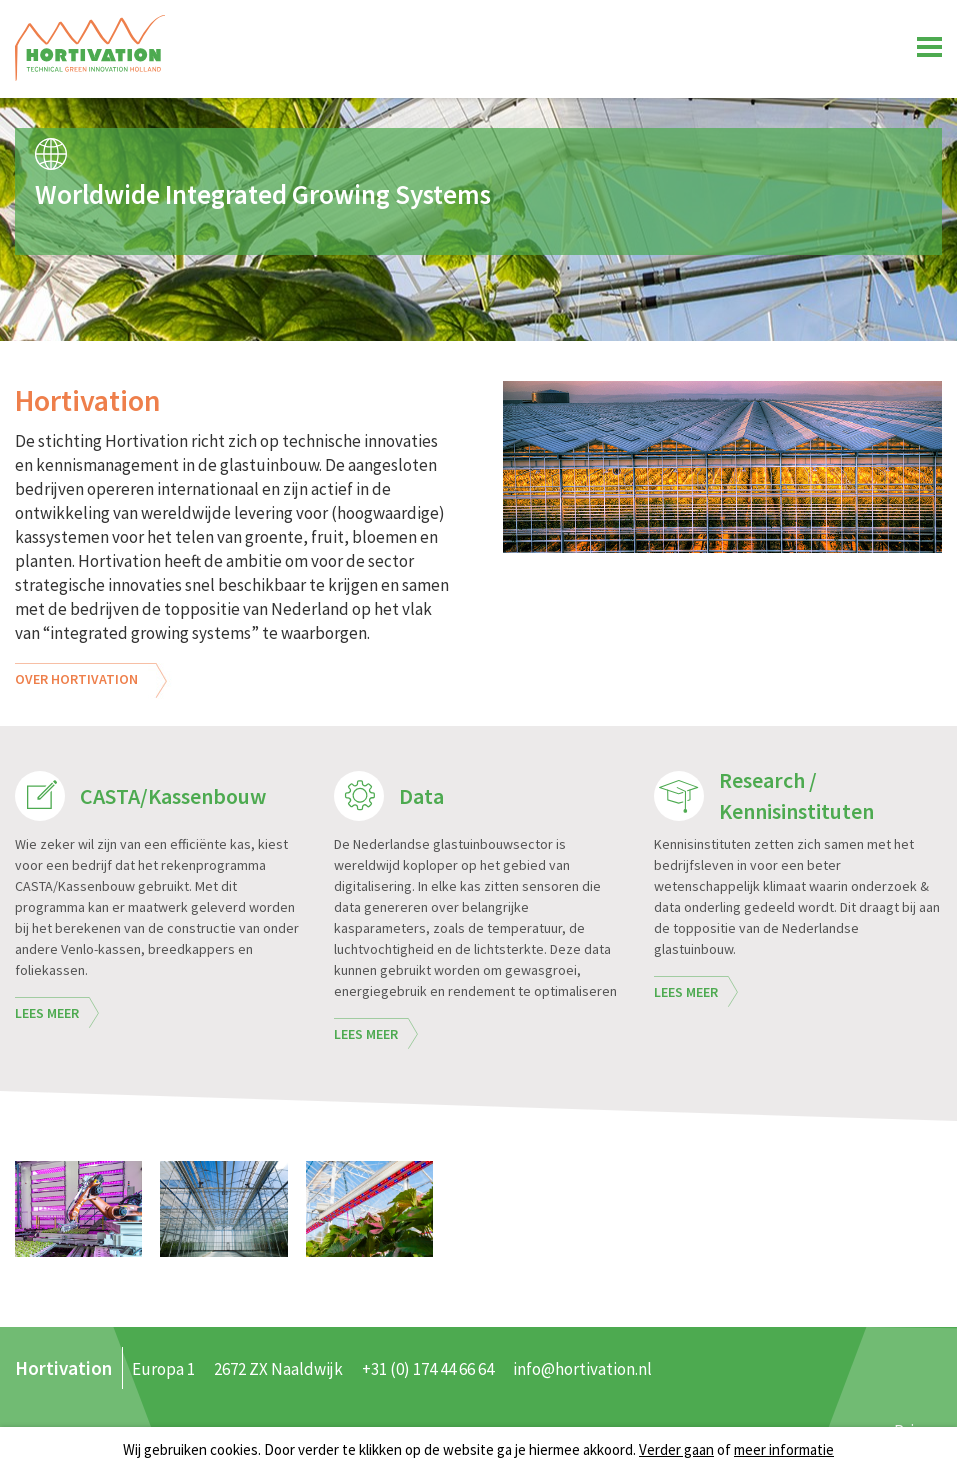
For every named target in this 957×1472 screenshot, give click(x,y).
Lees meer (47, 1013)
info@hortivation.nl (582, 1369)
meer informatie (784, 1449)
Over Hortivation (76, 679)
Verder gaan (676, 1449)
